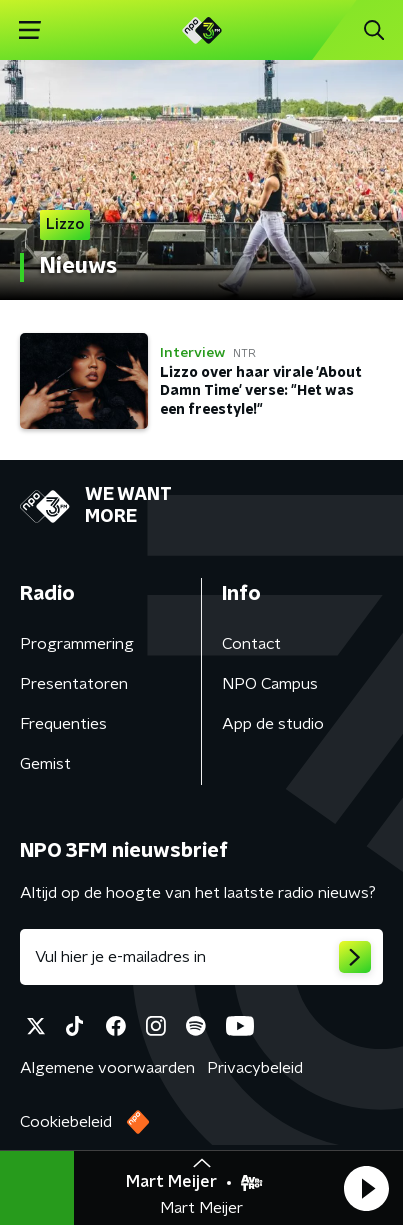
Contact (251, 644)
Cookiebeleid (66, 1122)
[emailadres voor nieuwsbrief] (201, 957)
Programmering (77, 644)
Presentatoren (74, 684)
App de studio (273, 724)
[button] (366, 1188)
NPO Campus (270, 684)
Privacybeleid (255, 1068)
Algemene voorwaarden (107, 1068)
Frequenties (63, 724)
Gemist (45, 764)
